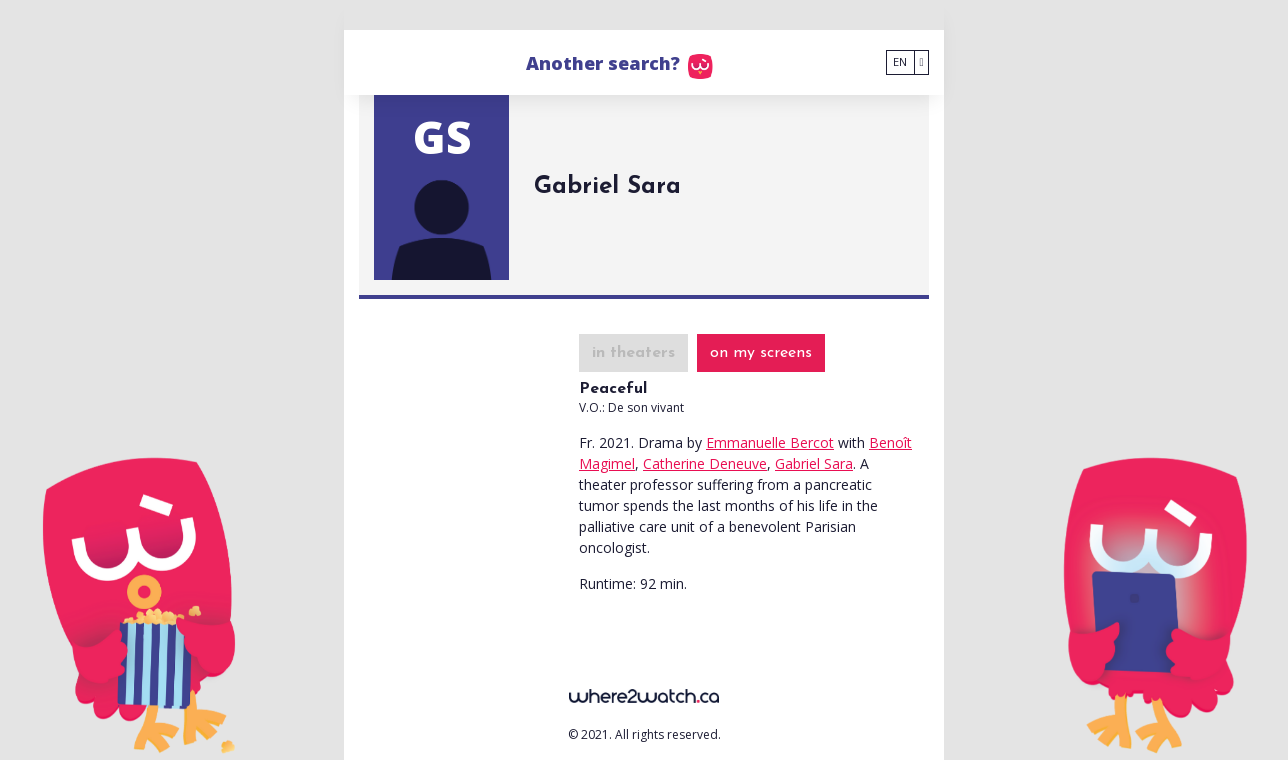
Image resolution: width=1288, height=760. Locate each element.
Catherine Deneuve (705, 463)
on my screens (761, 353)
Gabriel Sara (814, 463)
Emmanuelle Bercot (770, 442)
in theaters (633, 353)
